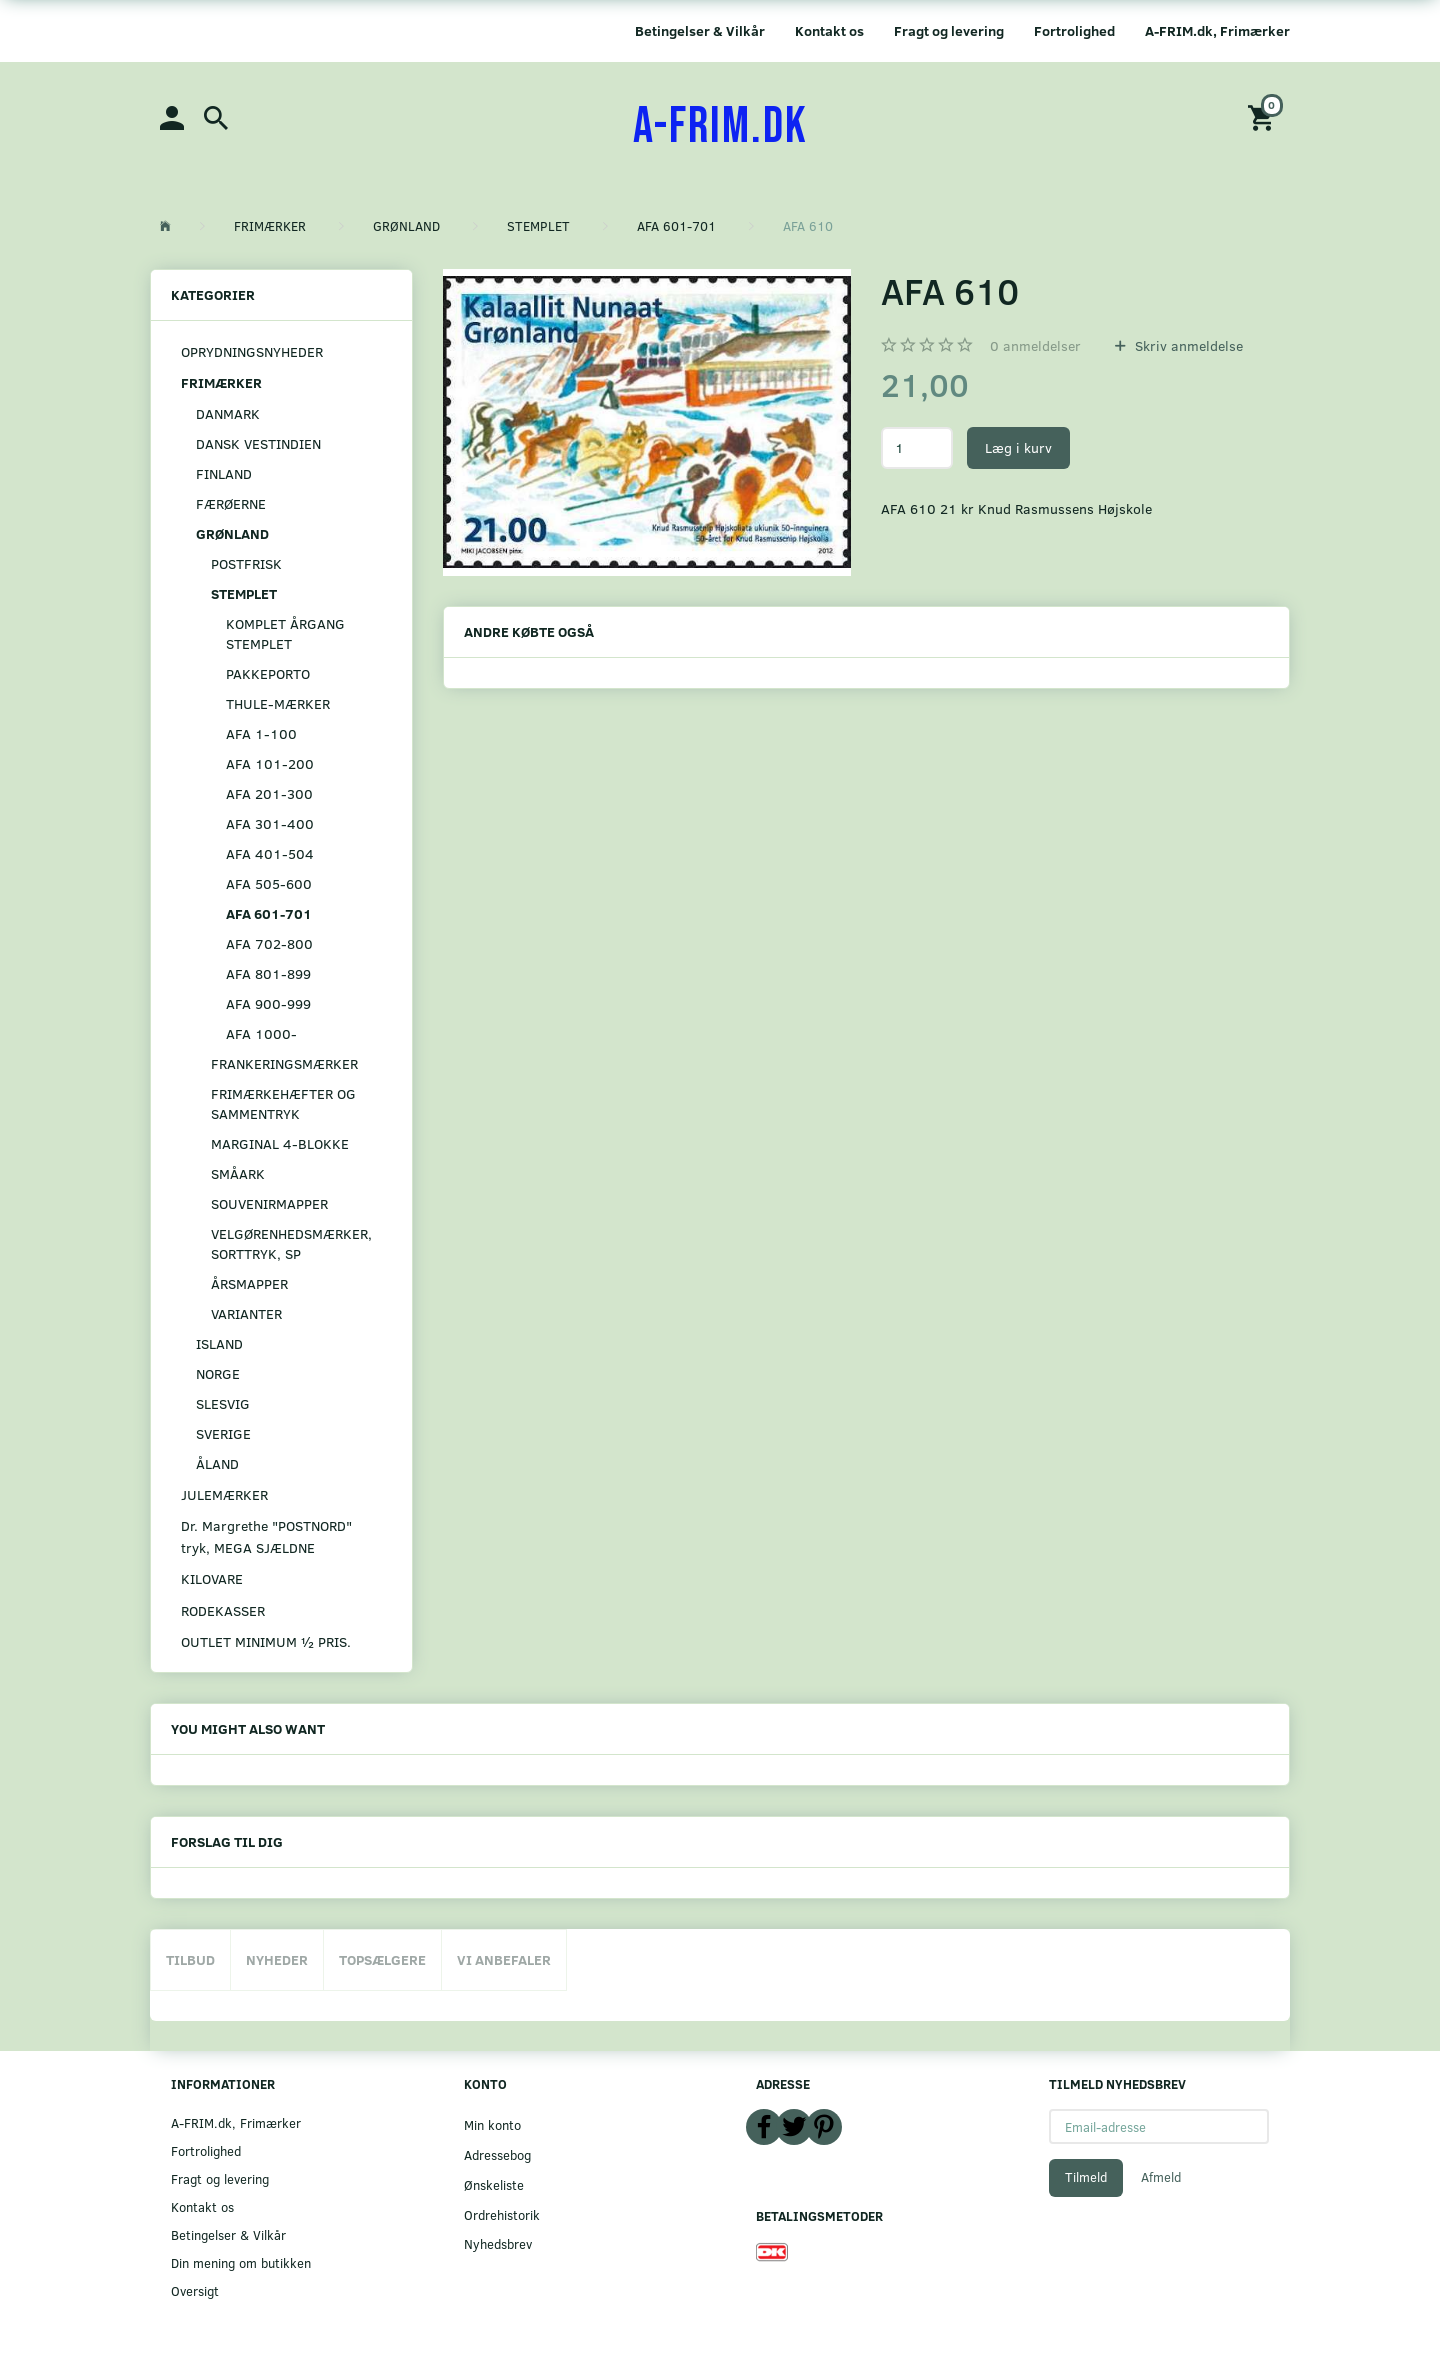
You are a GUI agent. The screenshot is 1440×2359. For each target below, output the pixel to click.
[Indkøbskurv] (1264, 116)
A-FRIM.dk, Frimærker (1217, 30)
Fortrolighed (1074, 30)
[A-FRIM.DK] (720, 127)
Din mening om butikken (241, 2262)
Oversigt (195, 2290)
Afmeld (1161, 2177)
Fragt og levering (949, 30)
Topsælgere (382, 1959)
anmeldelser (1035, 345)
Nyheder (277, 1959)
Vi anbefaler (504, 1959)
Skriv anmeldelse (1187, 345)
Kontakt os (829, 30)
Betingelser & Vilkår (700, 30)
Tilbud (190, 1959)
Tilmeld (1086, 2177)
